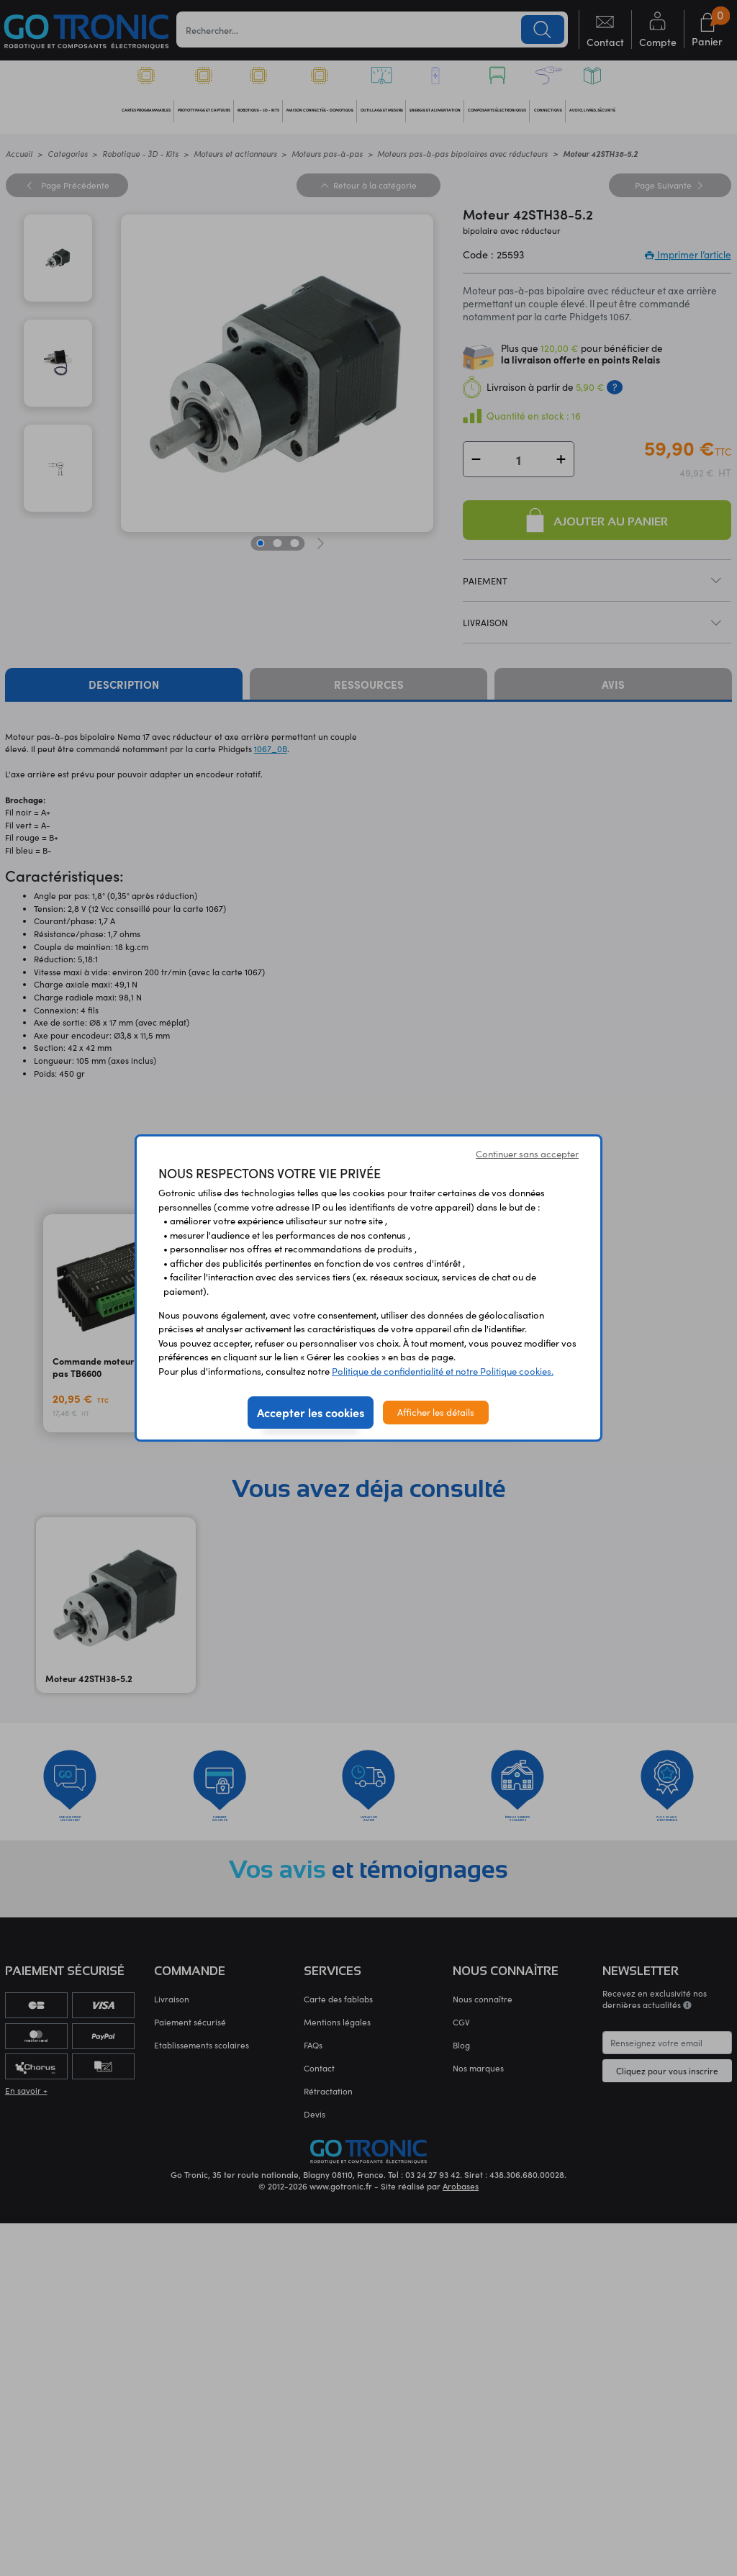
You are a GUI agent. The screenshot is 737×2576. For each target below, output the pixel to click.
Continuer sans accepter (527, 1153)
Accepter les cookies (310, 1412)
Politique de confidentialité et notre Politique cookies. (442, 1371)
